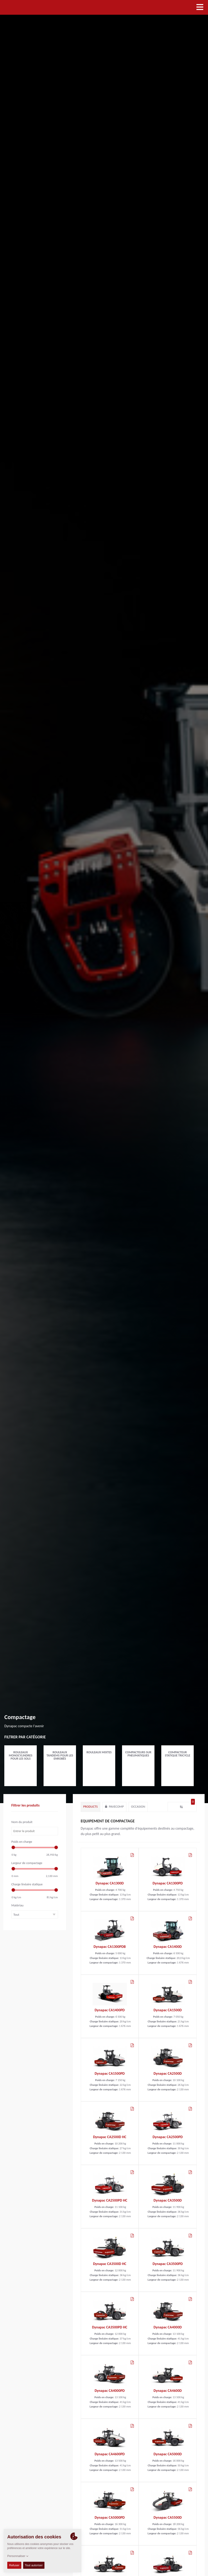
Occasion (138, 1806)
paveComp (114, 1806)
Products (90, 1806)
